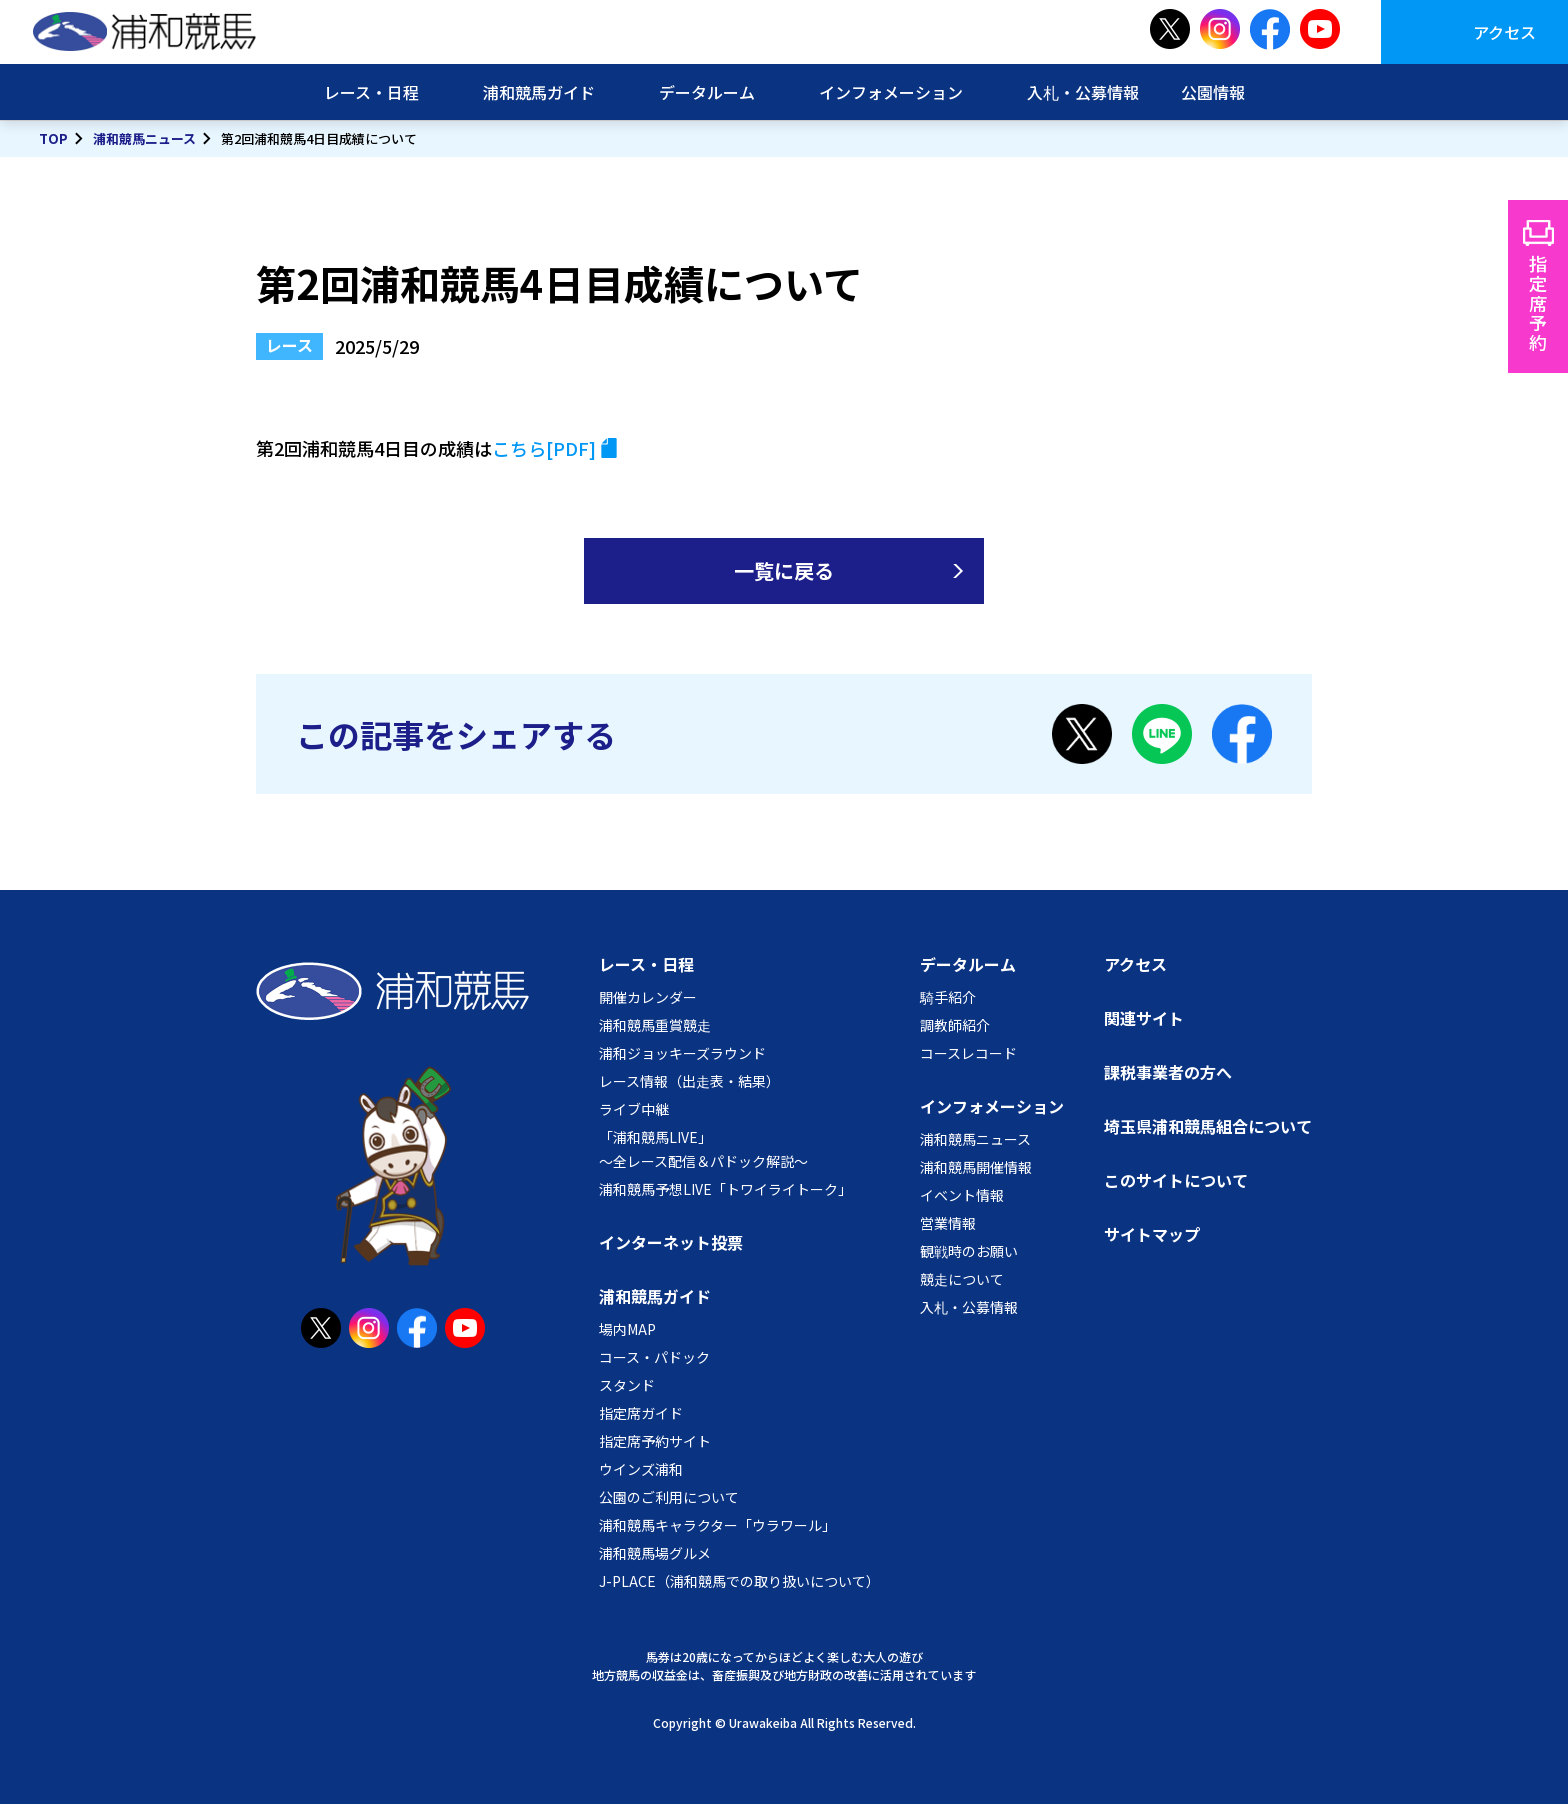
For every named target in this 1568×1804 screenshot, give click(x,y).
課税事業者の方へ (1168, 1072)
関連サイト (1144, 1018)
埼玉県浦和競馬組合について (1208, 1126)
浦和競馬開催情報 (976, 1167)
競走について (962, 1279)
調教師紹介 (955, 1025)
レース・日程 (371, 92)
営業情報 (948, 1223)
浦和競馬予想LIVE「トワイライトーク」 (725, 1189)
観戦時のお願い (969, 1251)
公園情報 (1213, 92)
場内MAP (627, 1329)
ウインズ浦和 (641, 1469)
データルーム (707, 92)
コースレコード (968, 1053)
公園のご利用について (669, 1497)
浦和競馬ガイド (539, 92)
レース (289, 345)
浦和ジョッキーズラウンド (682, 1053)
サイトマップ (1152, 1234)
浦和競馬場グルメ (655, 1553)
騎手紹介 (948, 997)
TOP (53, 138)
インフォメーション (891, 92)
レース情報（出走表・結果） (689, 1081)
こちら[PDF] (544, 448)
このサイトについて (1176, 1180)
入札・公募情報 (1083, 92)
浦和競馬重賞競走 (655, 1025)
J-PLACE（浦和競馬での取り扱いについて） (739, 1581)
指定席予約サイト (655, 1441)
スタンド (627, 1385)
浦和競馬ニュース (144, 138)
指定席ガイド (641, 1413)
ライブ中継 (634, 1109)
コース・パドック (654, 1357)
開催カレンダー (648, 997)
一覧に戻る (784, 570)
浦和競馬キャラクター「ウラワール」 (717, 1525)
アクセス (1504, 32)
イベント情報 (962, 1195)
